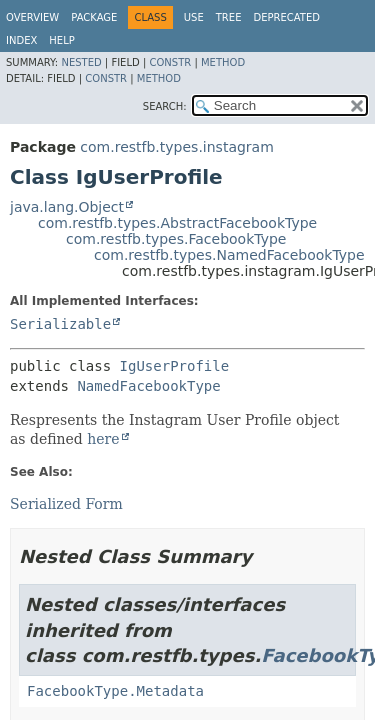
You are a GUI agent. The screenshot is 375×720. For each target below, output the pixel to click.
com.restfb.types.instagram (176, 147)
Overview (32, 17)
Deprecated (286, 17)
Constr (170, 62)
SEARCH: (165, 106)
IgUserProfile (175, 366)
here (103, 439)
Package (94, 17)
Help (61, 40)
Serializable (60, 324)
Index (21, 40)
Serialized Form (66, 504)
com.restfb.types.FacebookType (176, 239)
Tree (229, 17)
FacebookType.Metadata (115, 691)
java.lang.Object (67, 207)
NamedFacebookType (148, 386)
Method (223, 62)
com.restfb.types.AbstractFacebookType (177, 223)
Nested (81, 62)
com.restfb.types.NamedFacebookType (229, 255)
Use (194, 17)
